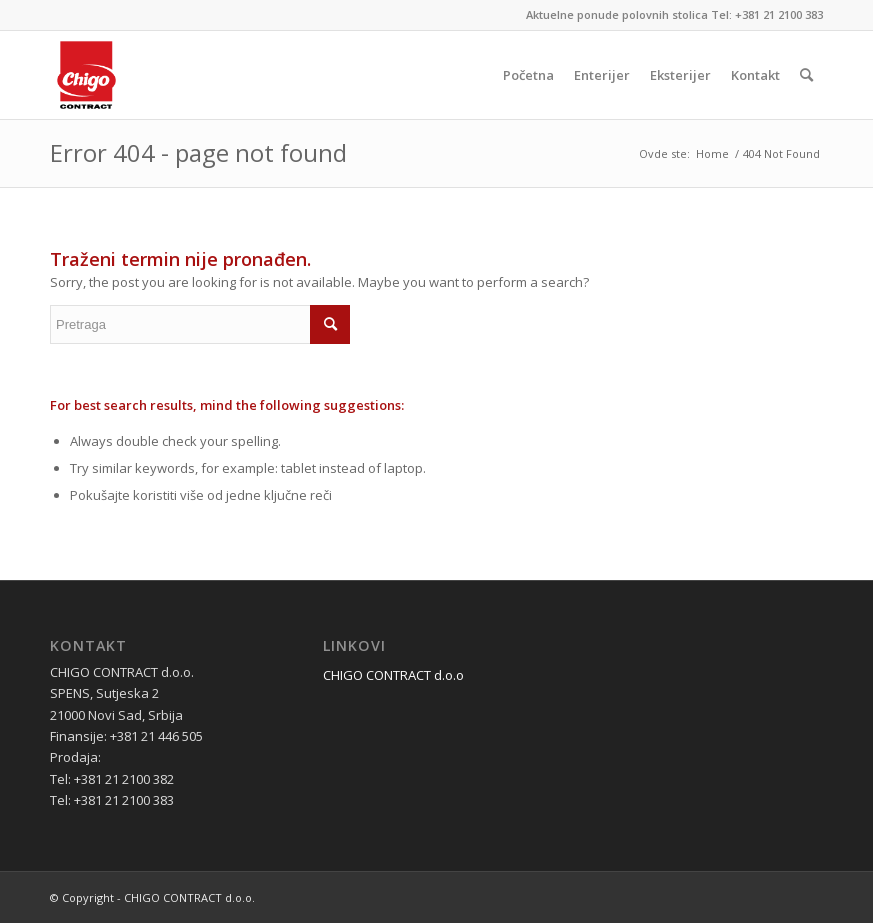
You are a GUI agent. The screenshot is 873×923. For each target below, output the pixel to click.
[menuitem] (528, 75)
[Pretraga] (806, 75)
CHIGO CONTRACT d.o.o (393, 675)
